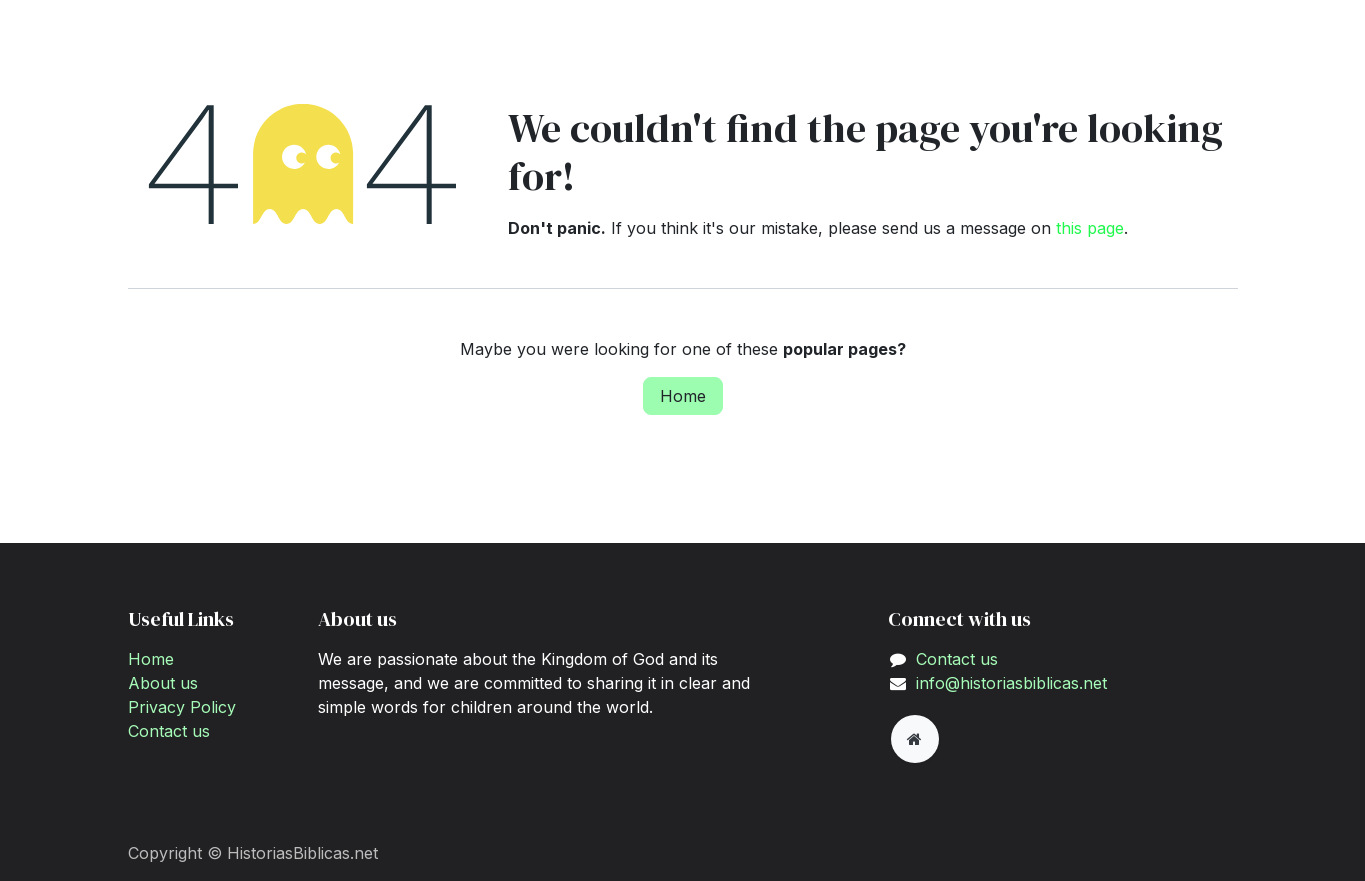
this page (1090, 228)
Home (683, 396)
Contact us (169, 731)
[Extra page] (915, 739)
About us (163, 683)
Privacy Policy (182, 707)
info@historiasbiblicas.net (1011, 683)
